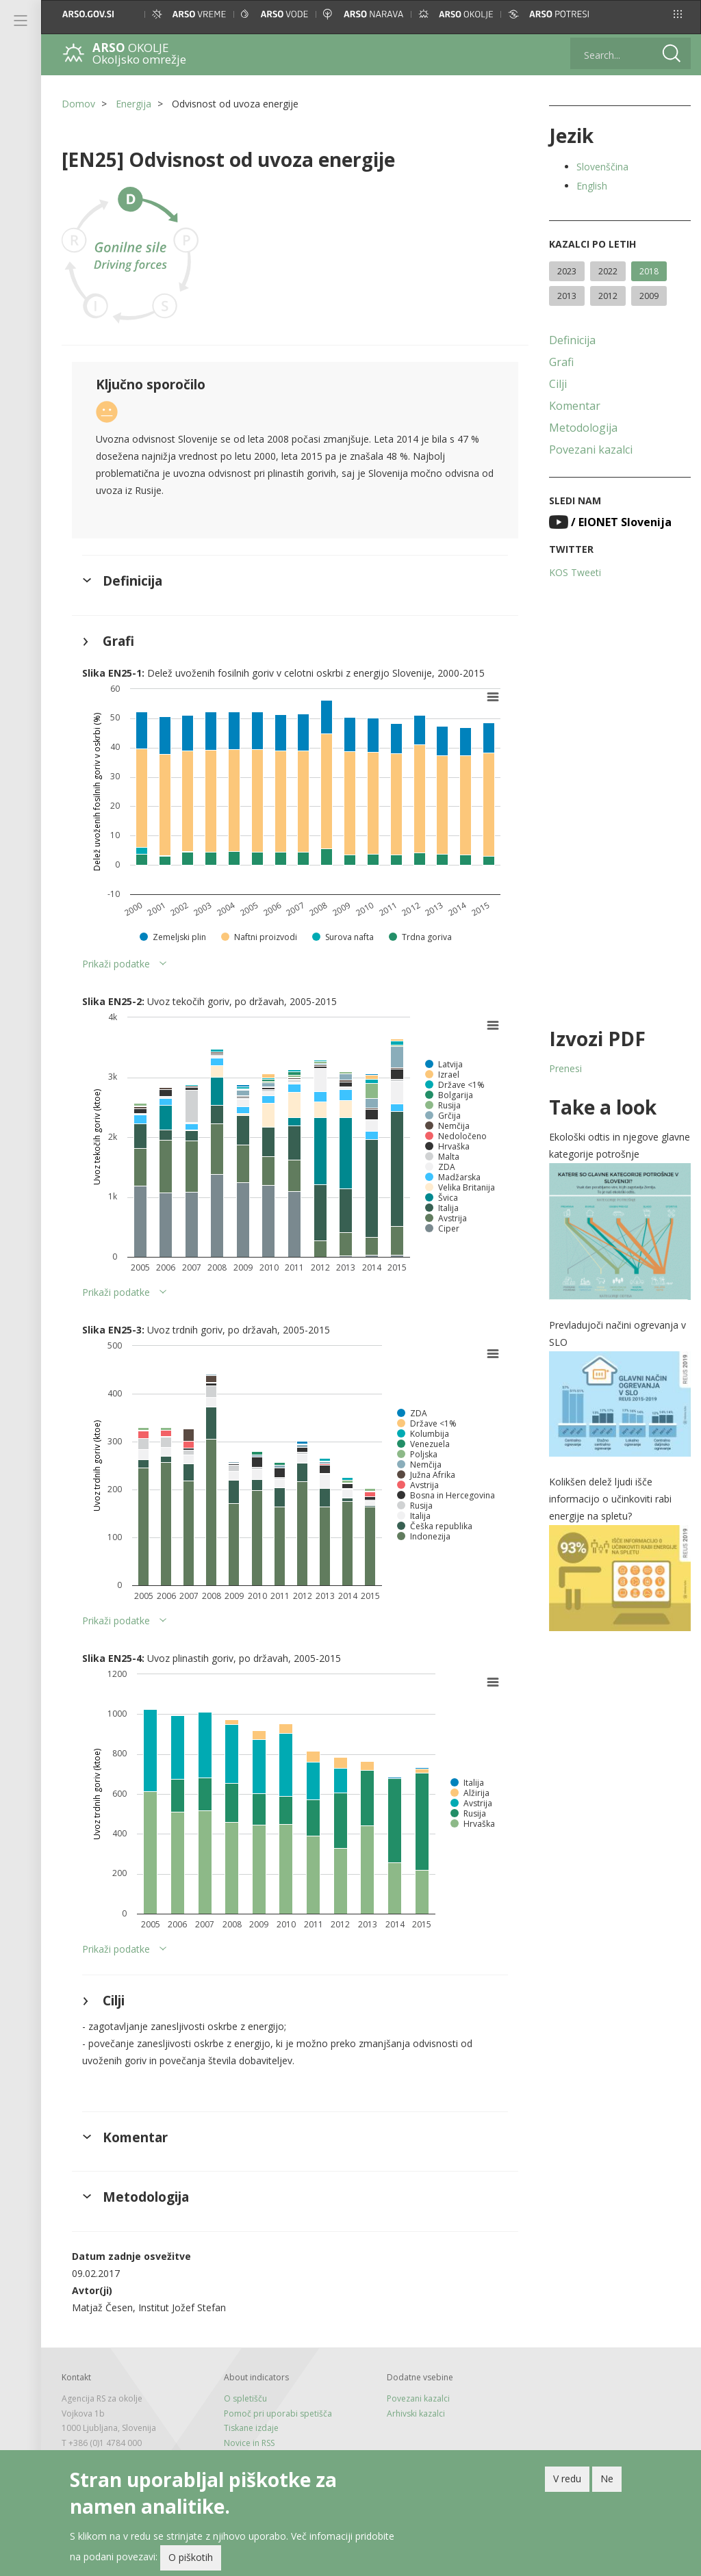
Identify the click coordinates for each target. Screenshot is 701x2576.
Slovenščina (602, 166)
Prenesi (565, 1068)
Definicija (572, 340)
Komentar (574, 405)
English (591, 185)
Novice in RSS (249, 2443)
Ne (606, 2478)
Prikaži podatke (116, 963)
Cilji (558, 383)
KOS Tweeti (575, 572)
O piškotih (190, 2557)
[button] (677, 14)
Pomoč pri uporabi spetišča (278, 2413)
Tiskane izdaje (251, 2428)
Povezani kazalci (591, 449)
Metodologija (583, 427)
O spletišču (245, 2398)
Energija (133, 103)
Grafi (561, 361)
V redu (567, 2478)
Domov (78, 103)
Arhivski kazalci (416, 2413)
